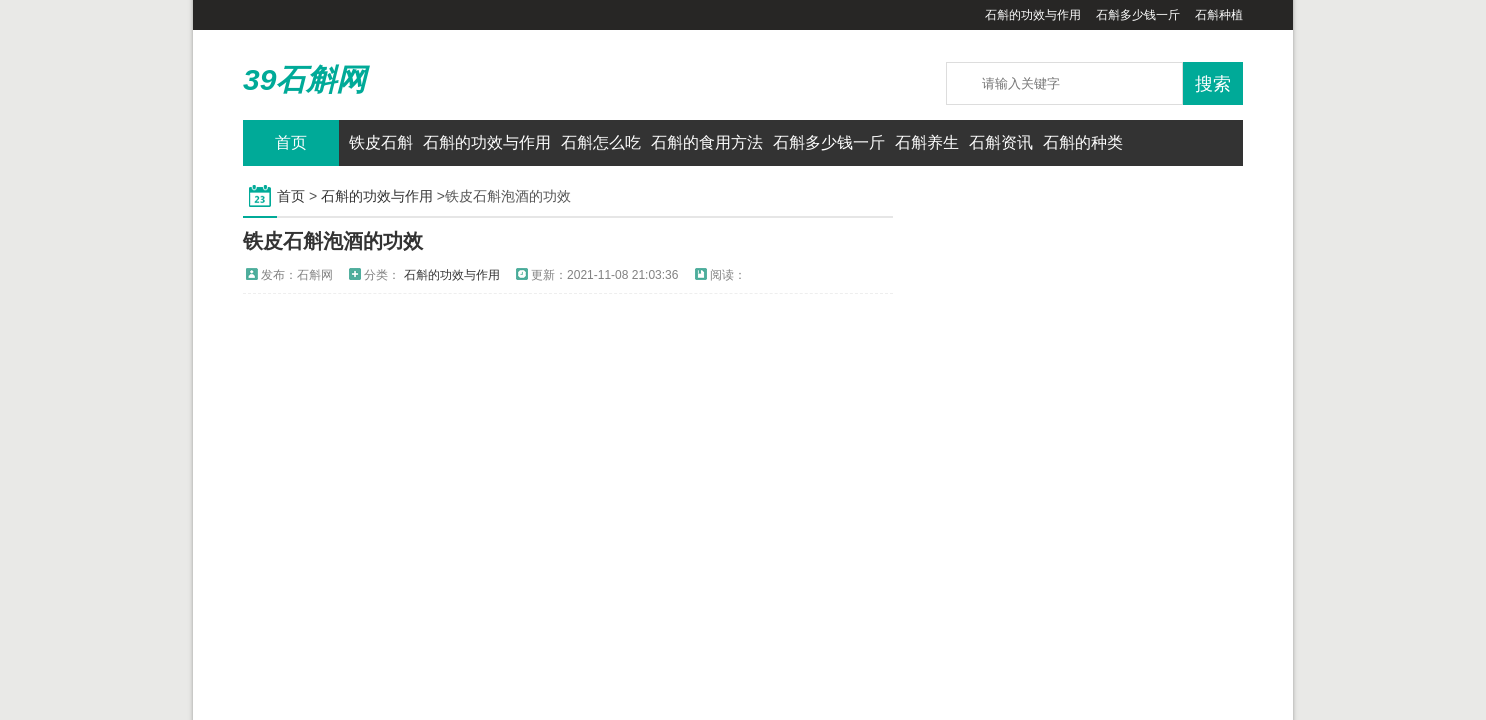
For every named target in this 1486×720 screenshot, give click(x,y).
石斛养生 (927, 142)
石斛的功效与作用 (1033, 15)
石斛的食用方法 (707, 142)
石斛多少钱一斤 (1138, 15)
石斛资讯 (1001, 142)
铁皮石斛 (381, 142)
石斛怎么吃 (601, 142)
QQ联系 (1218, 143)
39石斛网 (304, 79)
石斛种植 (1219, 15)
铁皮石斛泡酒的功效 (333, 241)
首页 (291, 142)
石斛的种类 (1083, 142)
